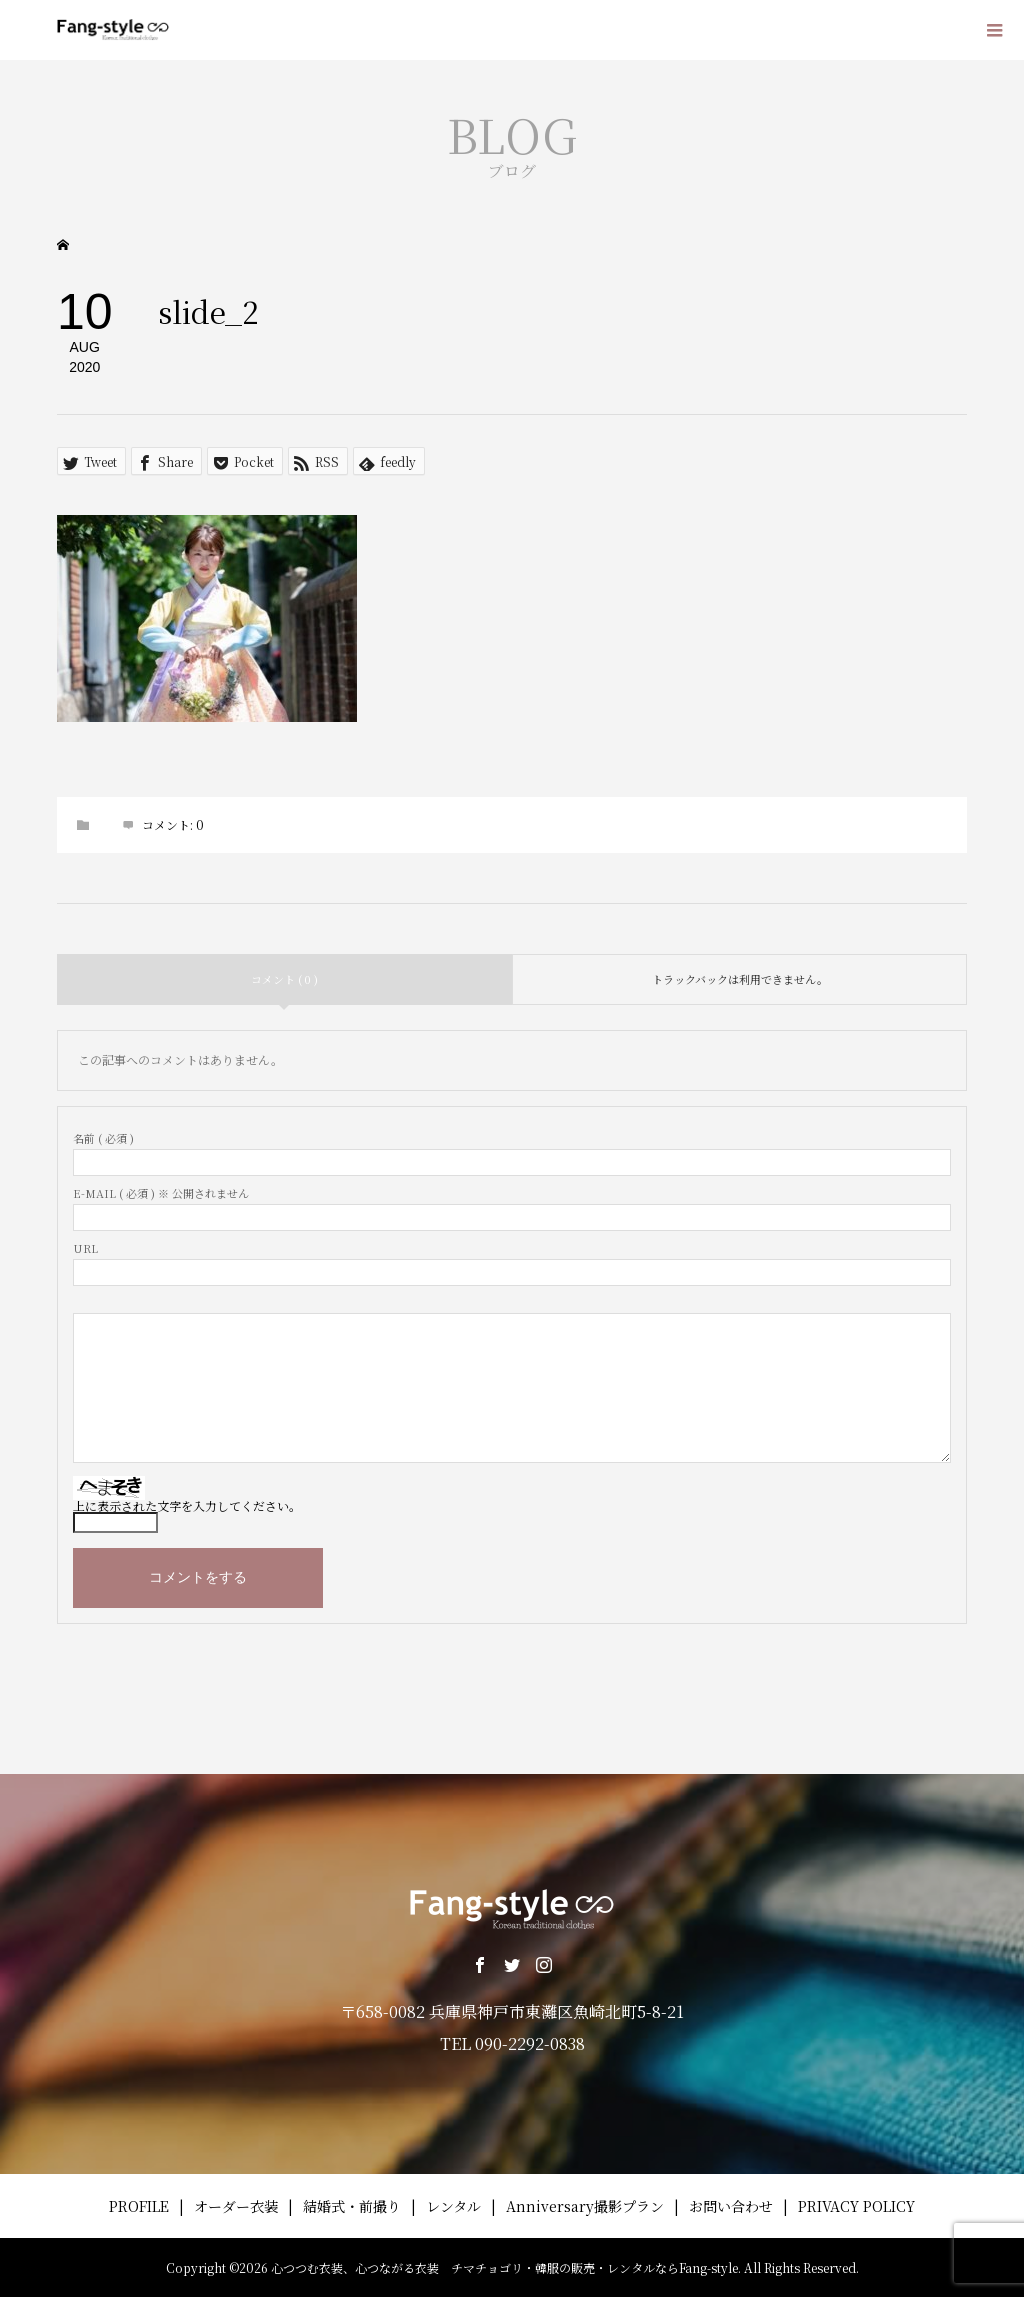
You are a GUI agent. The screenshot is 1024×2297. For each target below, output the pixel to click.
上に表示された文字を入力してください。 (187, 1505)
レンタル (453, 2206)
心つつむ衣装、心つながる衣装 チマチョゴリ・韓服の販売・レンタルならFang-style (504, 2267)
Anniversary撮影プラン (585, 2206)
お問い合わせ (731, 2206)
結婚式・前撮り (352, 2206)
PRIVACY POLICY (856, 2206)
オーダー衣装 (236, 2206)
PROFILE (139, 2206)
